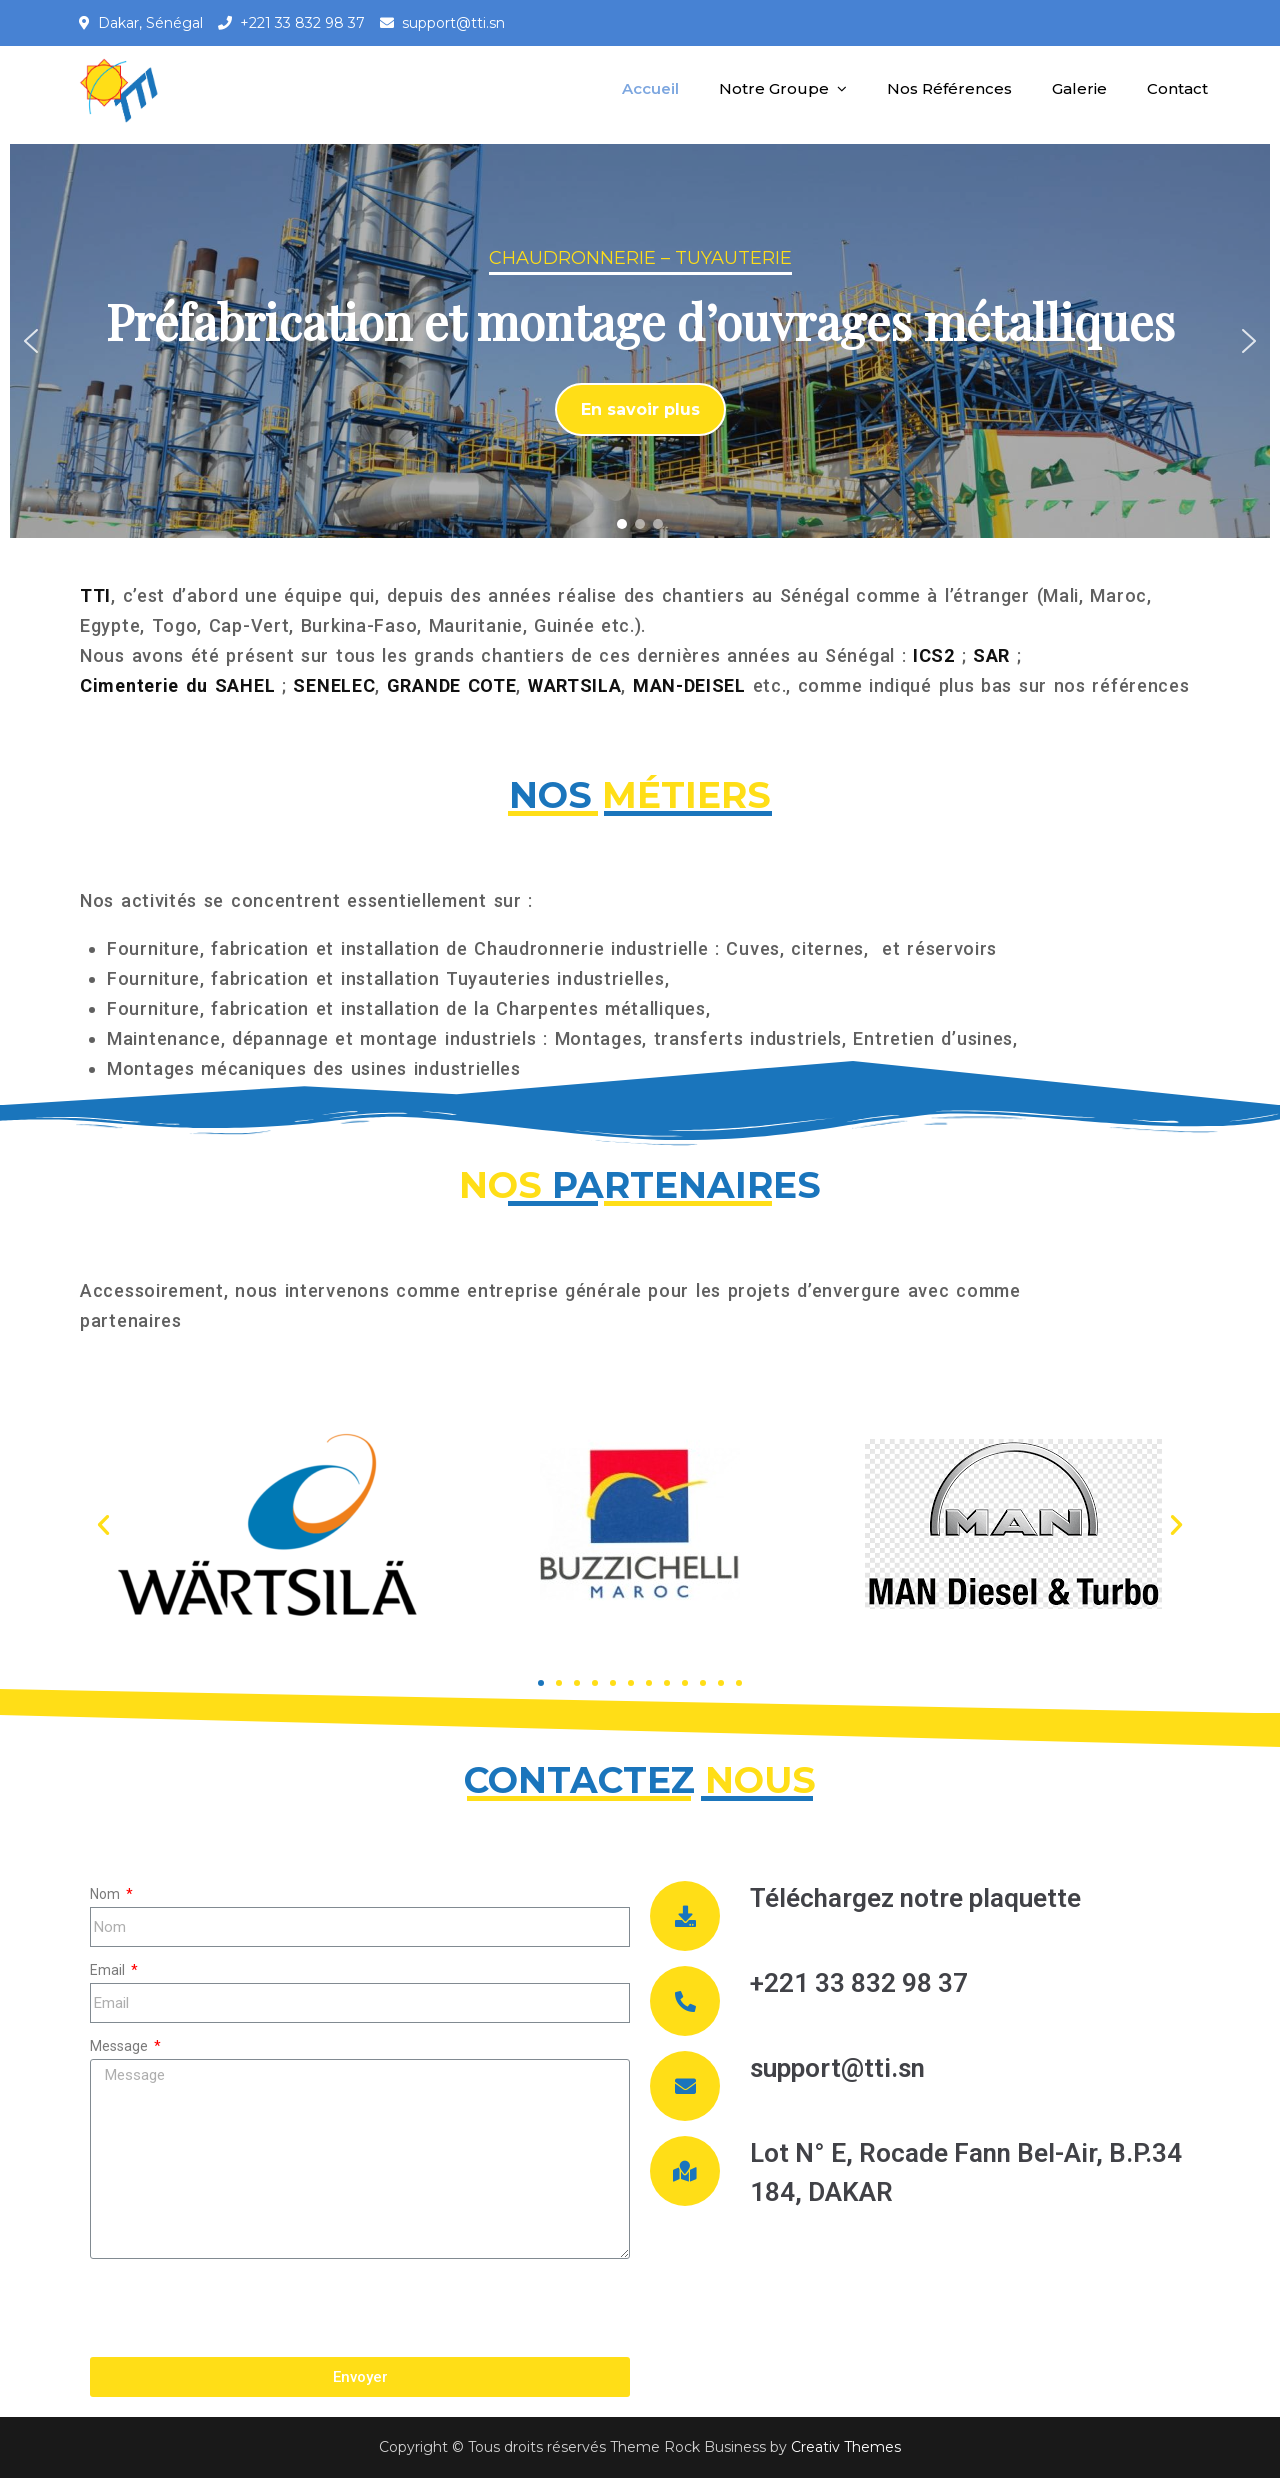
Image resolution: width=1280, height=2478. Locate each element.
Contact (1177, 88)
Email (109, 1970)
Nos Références (949, 88)
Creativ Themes (846, 2447)
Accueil (650, 88)
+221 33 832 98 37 (302, 23)
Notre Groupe (774, 88)
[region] (640, 341)
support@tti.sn (453, 23)
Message (120, 2046)
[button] (31, 341)
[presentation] (242, 2308)
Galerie (1079, 88)
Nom (106, 1894)
